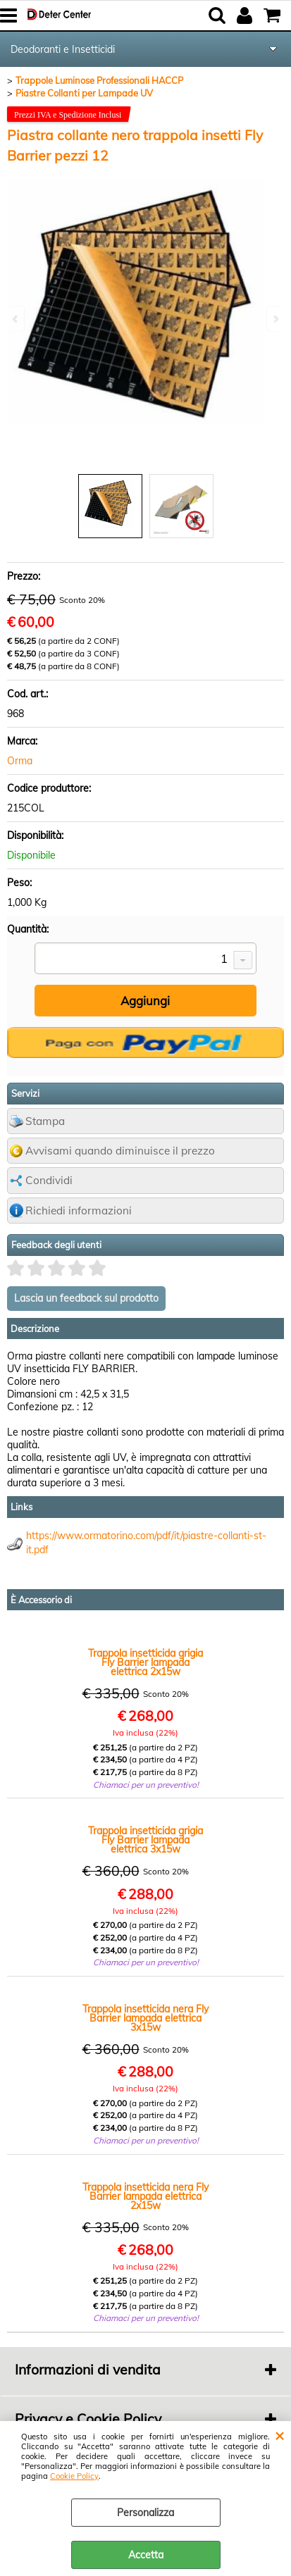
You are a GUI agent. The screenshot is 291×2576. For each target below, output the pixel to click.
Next (275, 319)
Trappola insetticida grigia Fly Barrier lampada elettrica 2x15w (145, 1662)
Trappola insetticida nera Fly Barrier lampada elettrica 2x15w (145, 2196)
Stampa (45, 1121)
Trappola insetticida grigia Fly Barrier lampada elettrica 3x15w (145, 1840)
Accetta (145, 2555)
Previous (16, 319)
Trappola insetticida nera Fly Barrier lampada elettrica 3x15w (145, 2018)
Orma (19, 760)
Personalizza (145, 2512)
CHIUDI (279, 2435)
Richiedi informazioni (78, 1210)
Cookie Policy (74, 2476)
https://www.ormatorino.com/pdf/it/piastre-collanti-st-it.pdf (146, 1542)
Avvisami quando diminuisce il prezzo (120, 1150)
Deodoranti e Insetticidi (63, 49)
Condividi (49, 1180)
